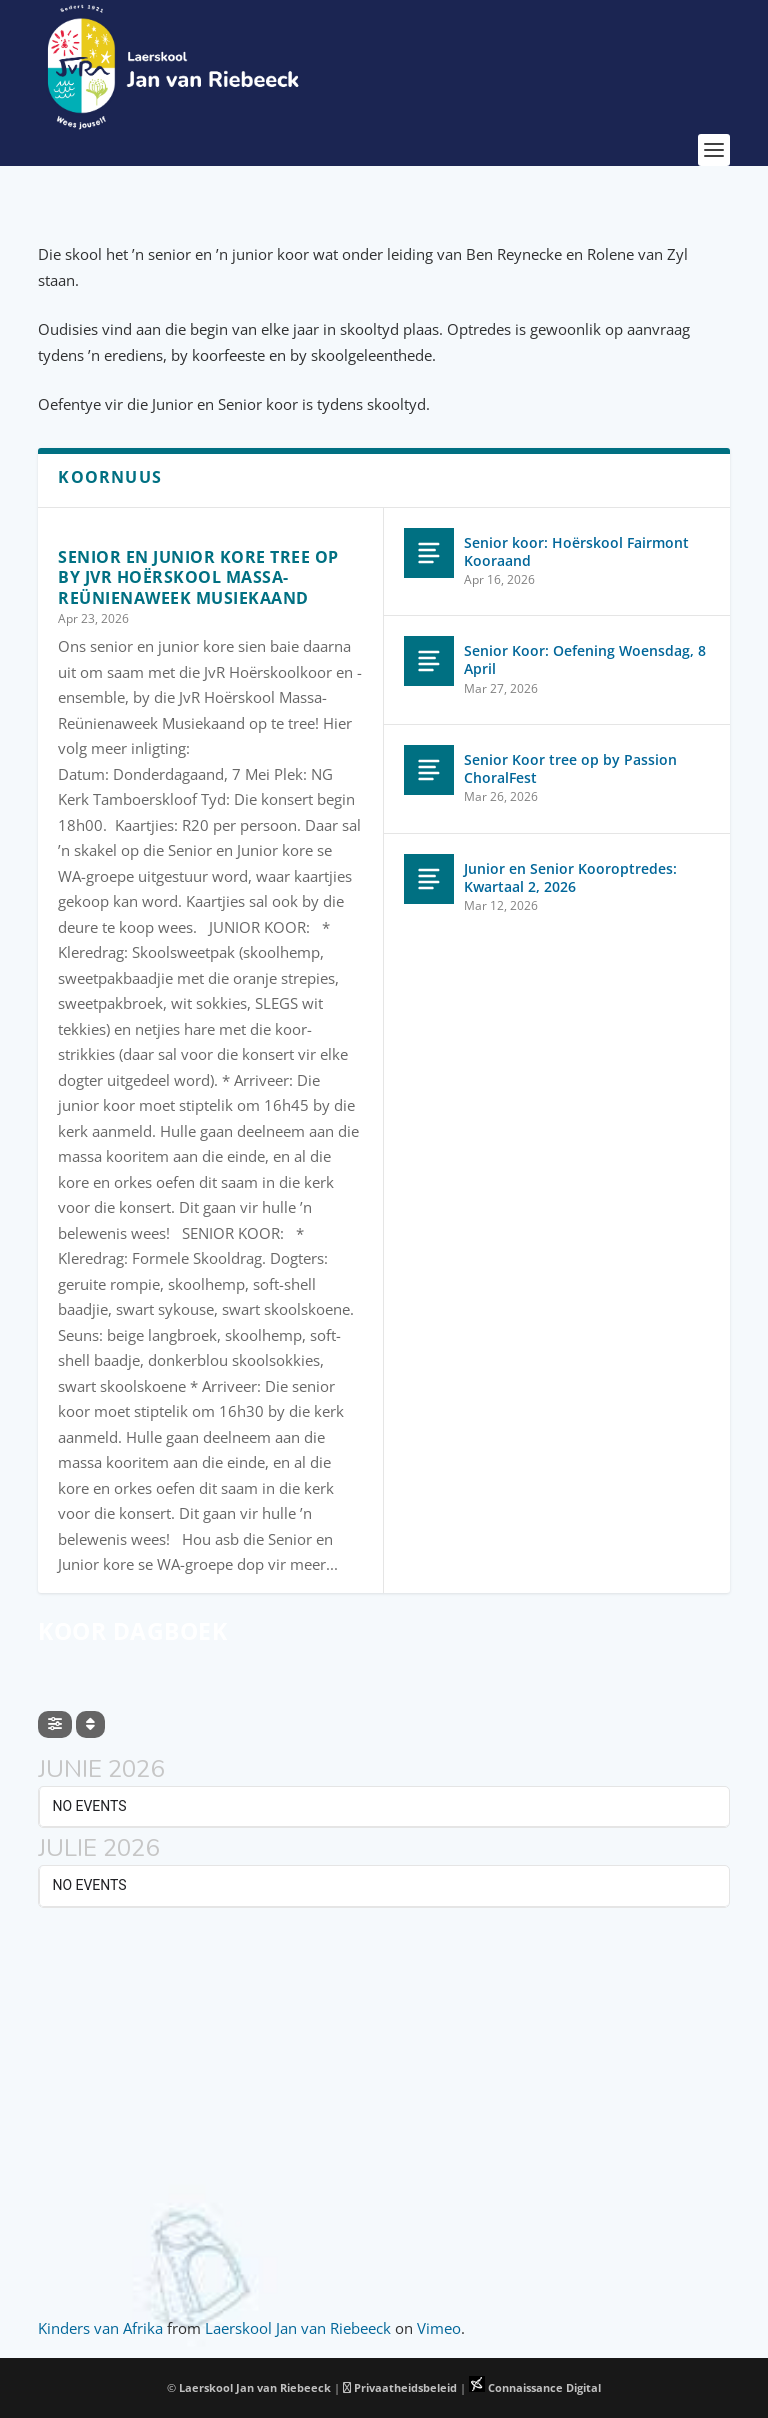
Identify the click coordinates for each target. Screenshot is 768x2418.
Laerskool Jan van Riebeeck (298, 2328)
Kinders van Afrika (100, 2328)
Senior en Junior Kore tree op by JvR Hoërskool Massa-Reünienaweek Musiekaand (198, 578)
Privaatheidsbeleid (400, 2387)
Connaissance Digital (535, 2387)
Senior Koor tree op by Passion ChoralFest (570, 768)
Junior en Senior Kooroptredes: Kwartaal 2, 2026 (570, 877)
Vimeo (439, 2328)
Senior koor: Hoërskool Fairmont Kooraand (576, 551)
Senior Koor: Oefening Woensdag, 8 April (585, 659)
